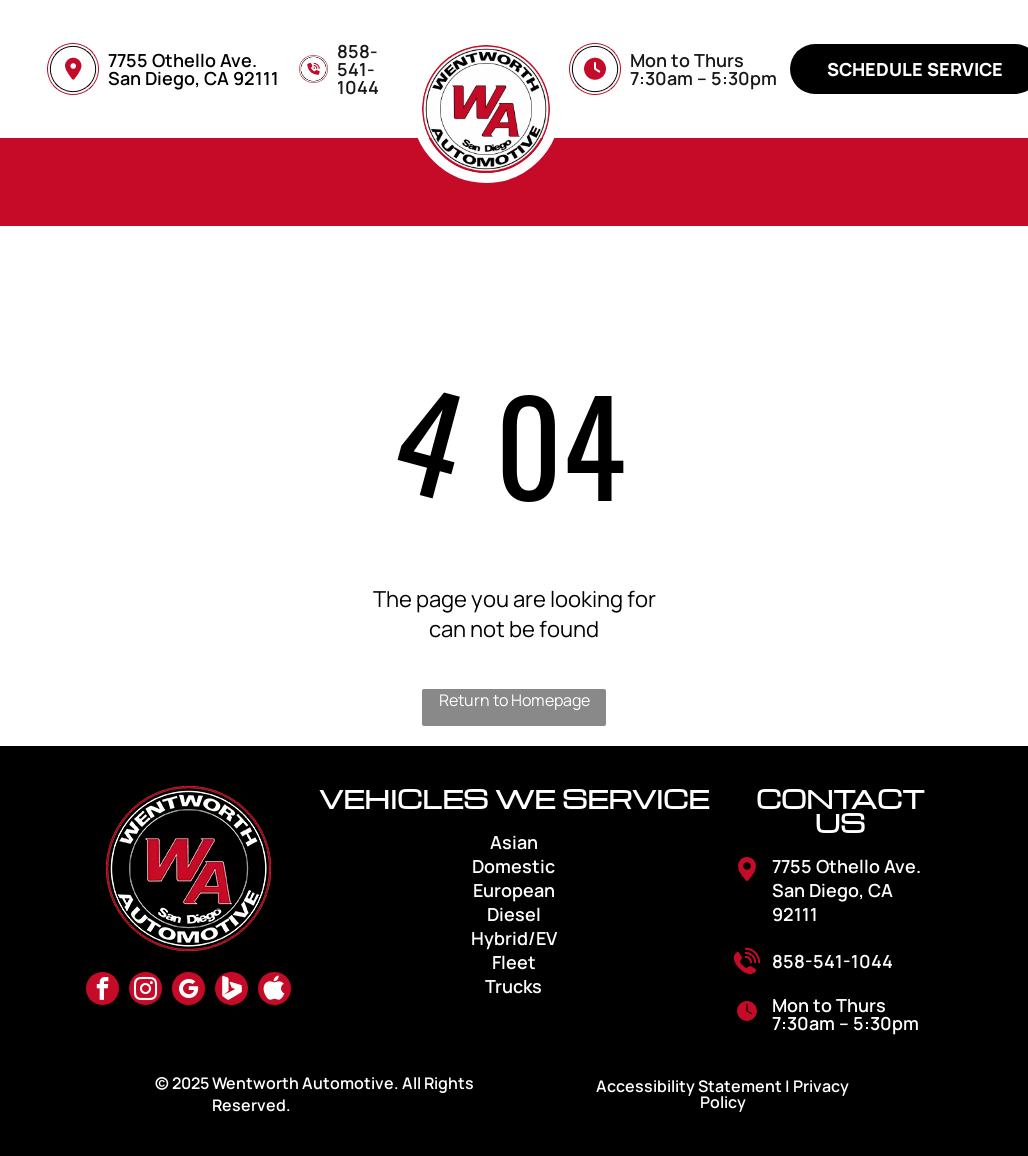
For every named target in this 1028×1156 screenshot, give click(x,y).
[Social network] (231, 991)
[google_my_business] (188, 991)
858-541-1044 (832, 961)
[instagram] (145, 991)
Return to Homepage (514, 700)
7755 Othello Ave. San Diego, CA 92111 (193, 69)
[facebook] (102, 991)
